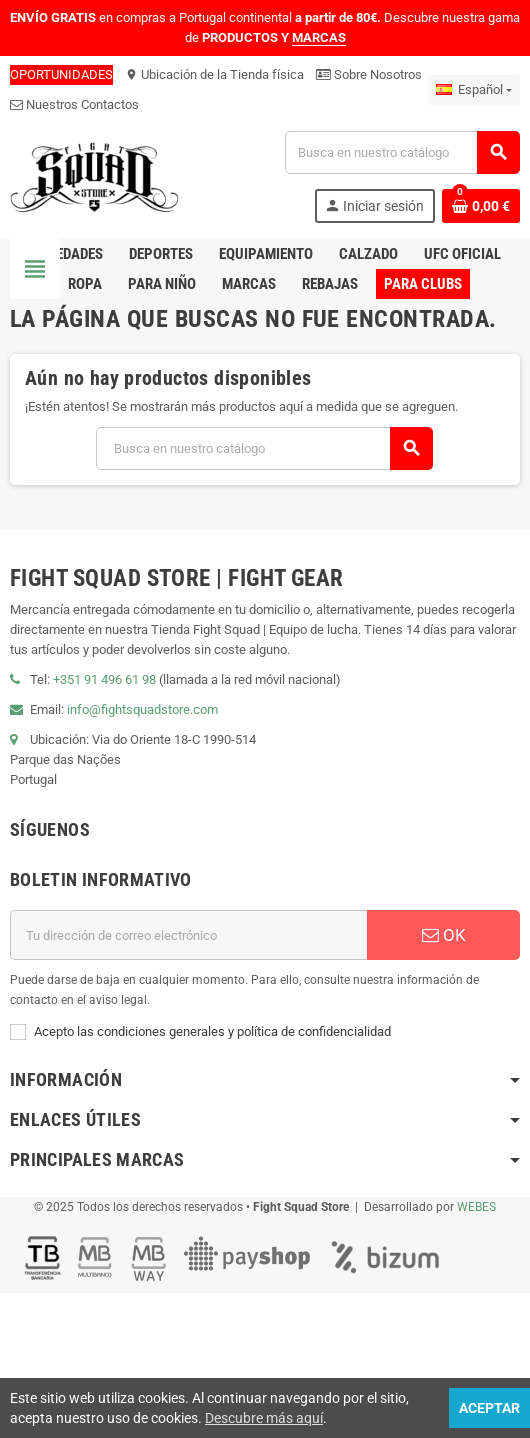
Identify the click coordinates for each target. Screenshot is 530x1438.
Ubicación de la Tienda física (214, 74)
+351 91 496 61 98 (104, 679)
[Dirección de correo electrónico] (188, 935)
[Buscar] (402, 152)
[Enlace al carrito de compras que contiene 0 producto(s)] (481, 206)
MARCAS (319, 37)
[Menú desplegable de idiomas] (474, 90)
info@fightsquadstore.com (142, 709)
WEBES (476, 1207)
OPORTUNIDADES (61, 74)
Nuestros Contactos (74, 104)
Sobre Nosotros (369, 74)
